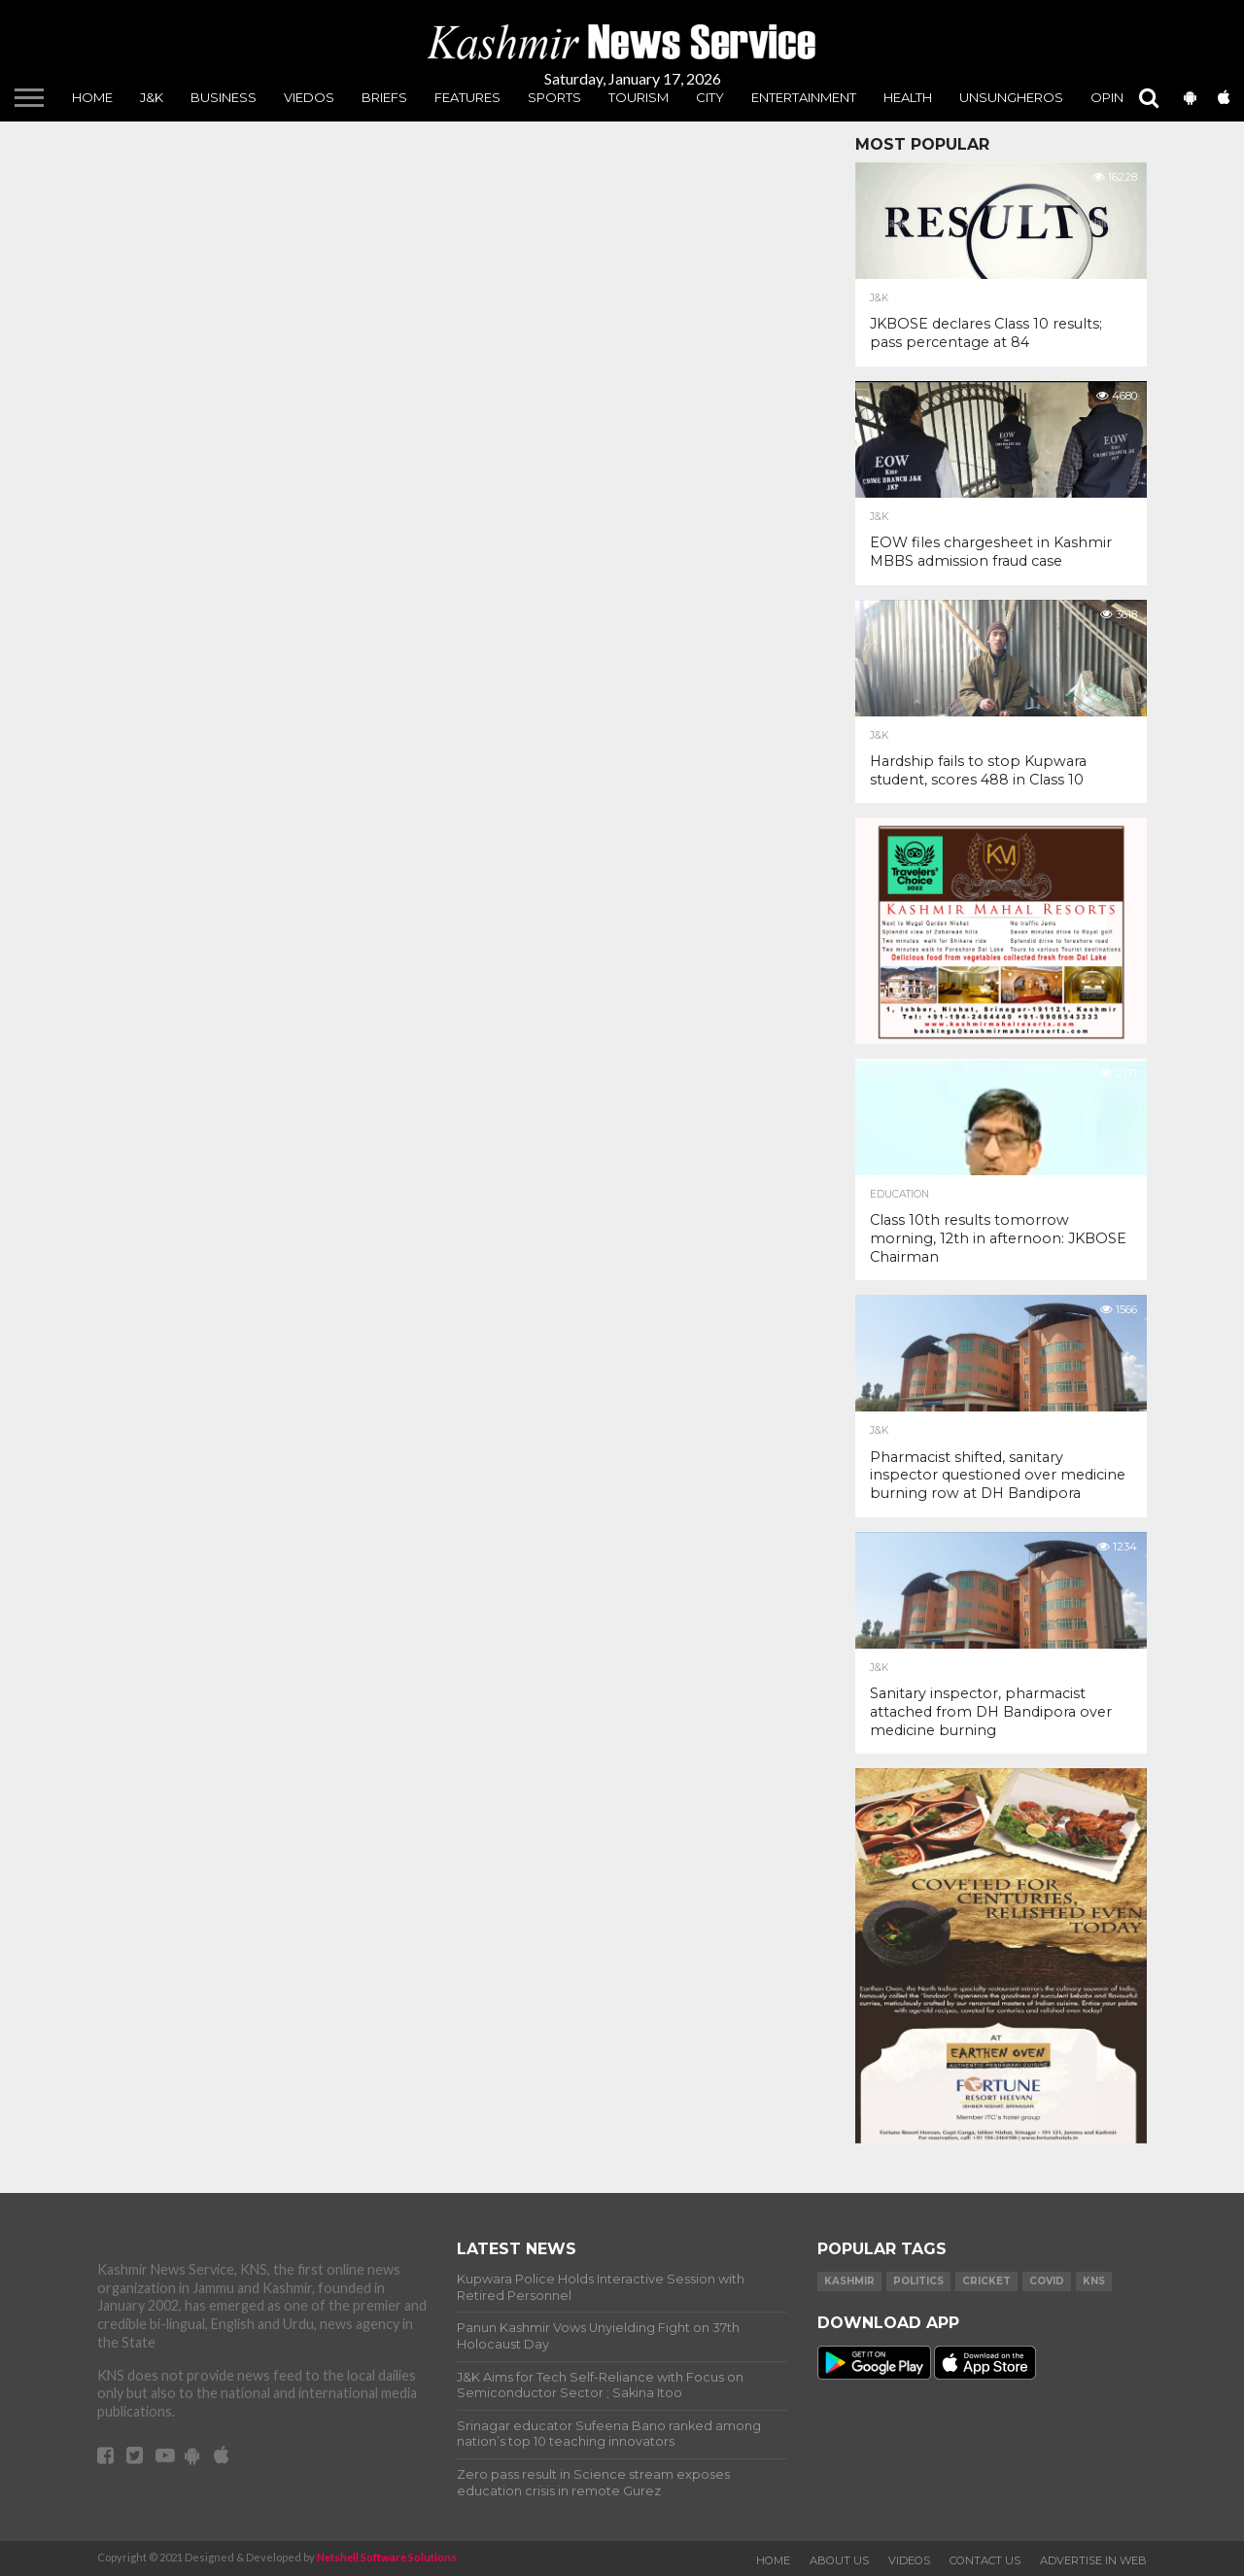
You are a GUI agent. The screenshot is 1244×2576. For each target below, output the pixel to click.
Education (899, 1195)
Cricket (986, 2281)
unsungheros (1011, 97)
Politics (918, 2281)
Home (92, 97)
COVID (1046, 2281)
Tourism (638, 97)
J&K (151, 97)
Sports (554, 97)
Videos (909, 2560)
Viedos (309, 97)
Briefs (384, 97)
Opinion (1119, 97)
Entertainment (803, 97)
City (710, 97)
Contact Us (985, 2560)
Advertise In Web (1093, 2560)
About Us (839, 2560)
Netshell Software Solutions (387, 2557)
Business (223, 97)
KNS (1094, 2281)
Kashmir (849, 2281)
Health (907, 97)
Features (467, 97)
